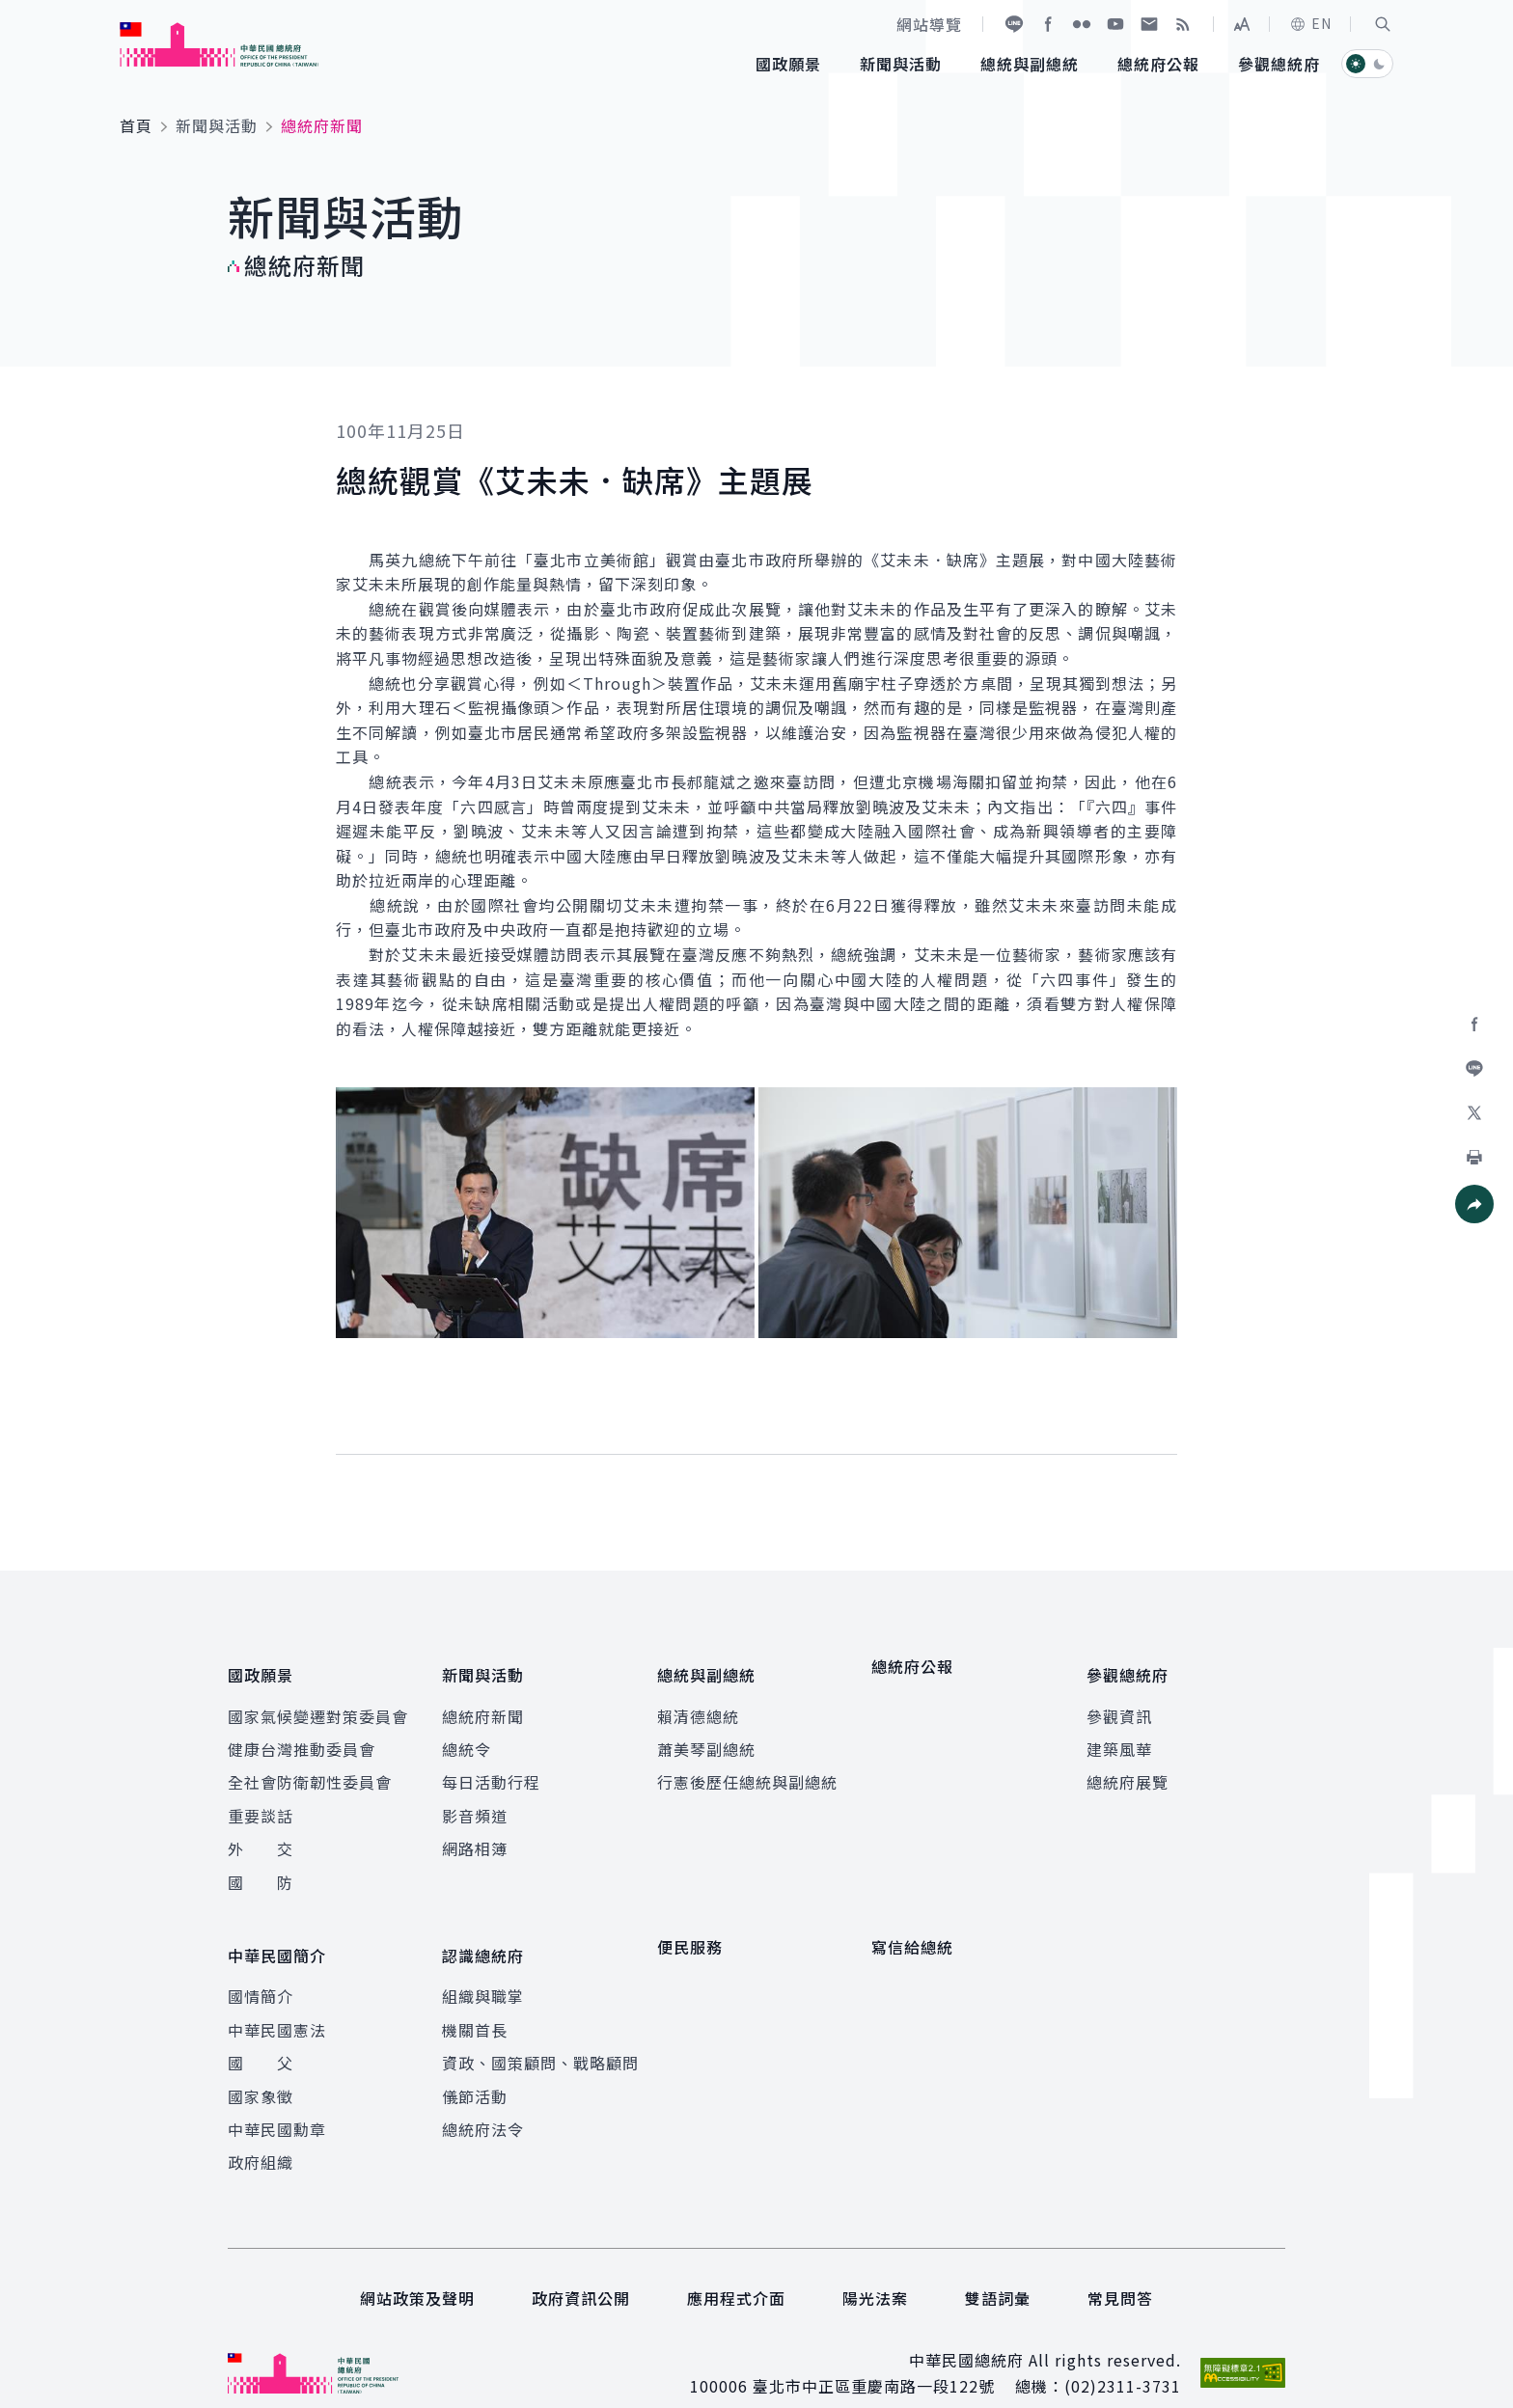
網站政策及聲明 (417, 2269)
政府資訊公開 (581, 2269)
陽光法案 (875, 2269)
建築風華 (1119, 1734)
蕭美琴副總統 (706, 1734)
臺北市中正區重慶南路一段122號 (874, 2356)
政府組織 (260, 2133)
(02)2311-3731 (1122, 2356)
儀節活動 (475, 2067)
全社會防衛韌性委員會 (310, 1768)
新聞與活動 (217, 125)
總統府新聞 (483, 1701)
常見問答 (1120, 2269)
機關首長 (475, 2000)
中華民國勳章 (277, 2100)
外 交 (260, 1834)
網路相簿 (475, 1834)
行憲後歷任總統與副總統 (747, 1768)
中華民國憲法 (277, 2000)
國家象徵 (260, 2067)
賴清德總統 (698, 1701)
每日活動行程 (491, 1768)
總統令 (466, 1734)
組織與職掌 (483, 1967)
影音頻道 (475, 1801)
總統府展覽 (1128, 1768)
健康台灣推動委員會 (301, 1734)
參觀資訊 (1119, 1701)
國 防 (260, 1867)
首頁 (136, 125)
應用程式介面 (736, 2269)
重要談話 (260, 1801)
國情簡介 (260, 1967)
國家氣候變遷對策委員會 (318, 1701)
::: (13, 10)
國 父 (260, 2033)
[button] (1382, 24)
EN (1310, 23)
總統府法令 (483, 2100)
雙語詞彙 (998, 2269)
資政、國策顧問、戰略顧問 (540, 2033)
